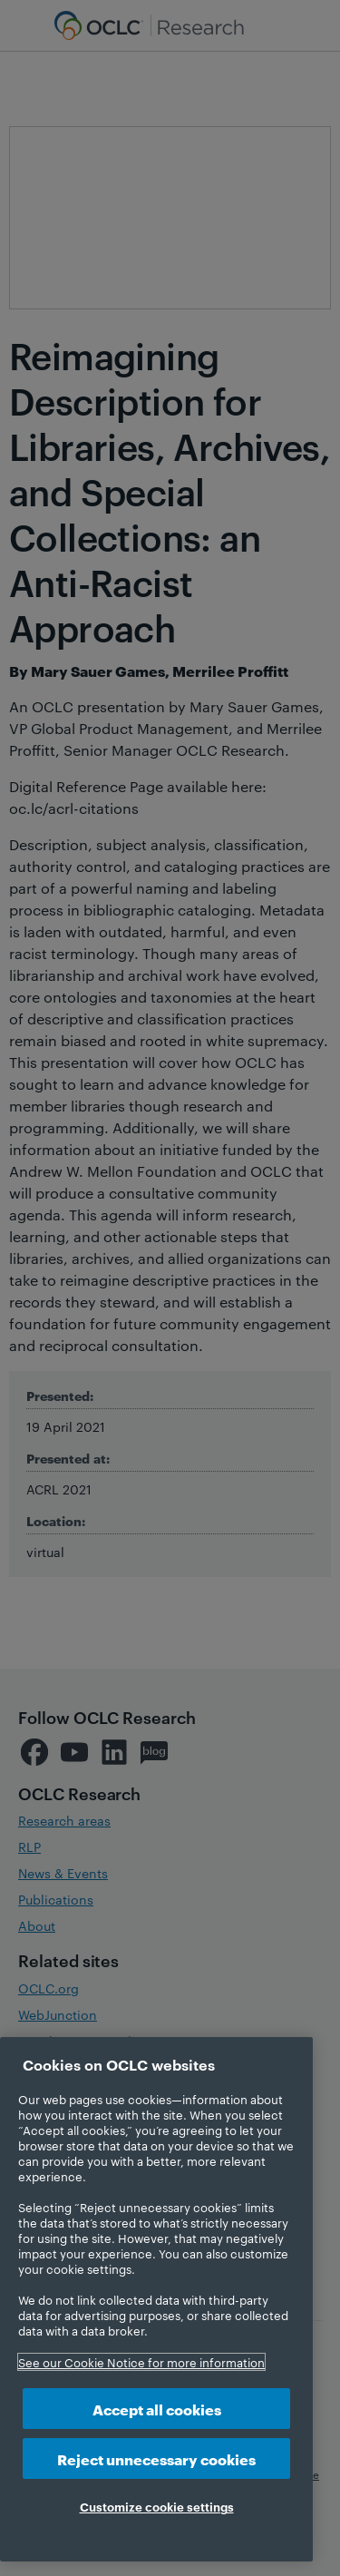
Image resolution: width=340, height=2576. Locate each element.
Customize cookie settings (157, 2506)
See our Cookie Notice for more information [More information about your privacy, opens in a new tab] (141, 2362)
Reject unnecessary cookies (156, 2458)
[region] (156, 2299)
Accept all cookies (156, 2408)
